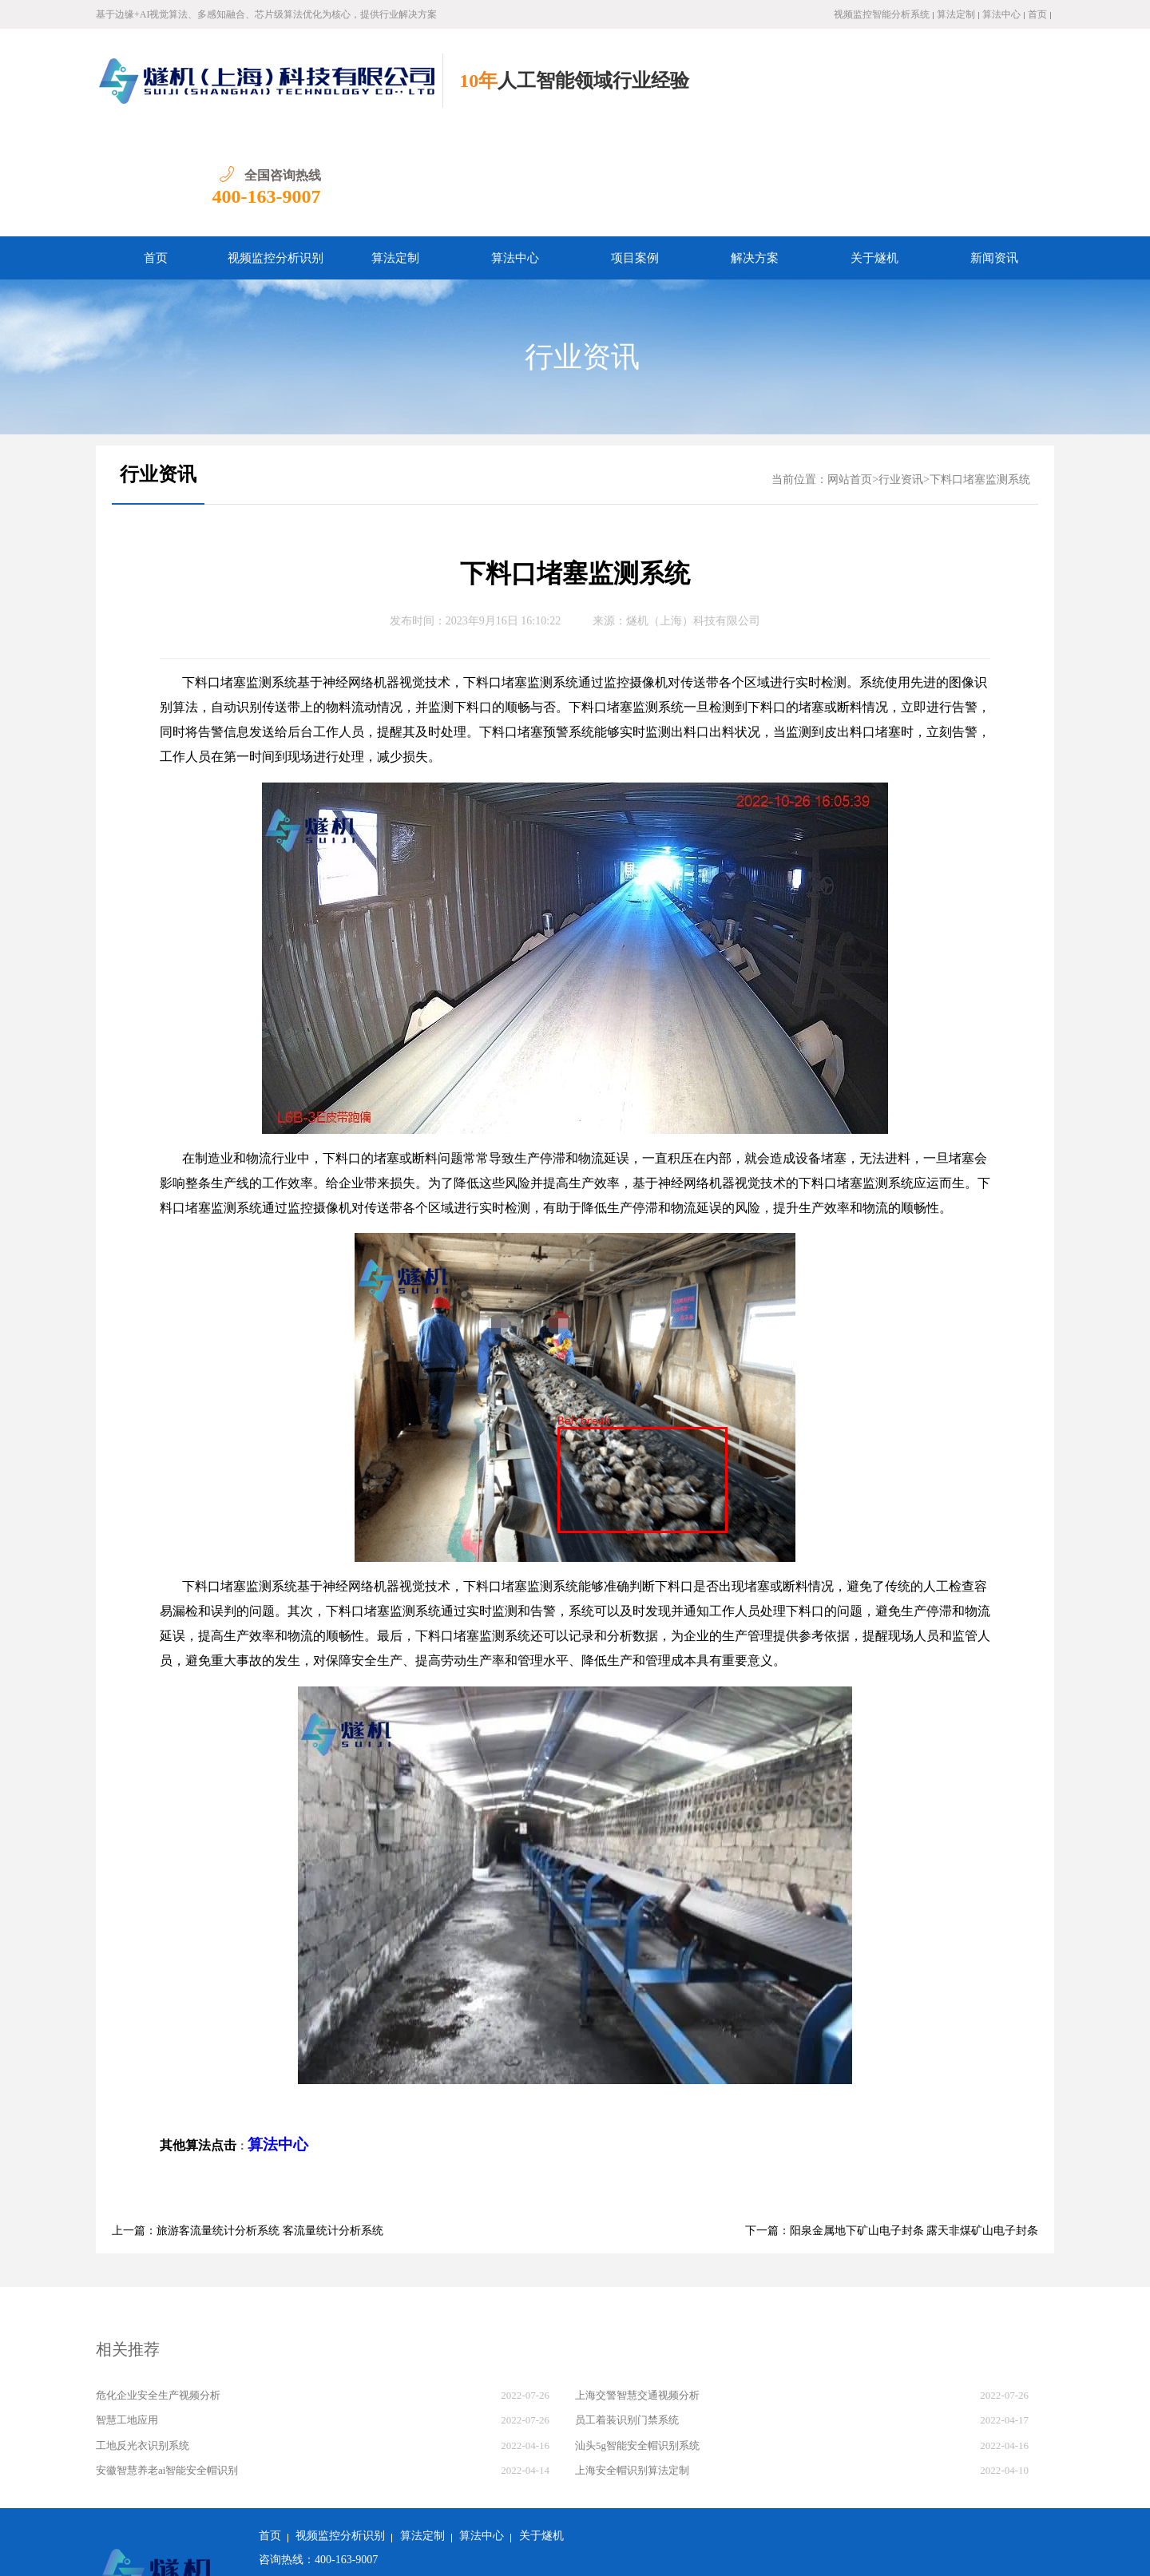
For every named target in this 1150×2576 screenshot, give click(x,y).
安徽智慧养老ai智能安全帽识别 (167, 2366)
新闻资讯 (994, 154)
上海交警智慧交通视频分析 (637, 2291)
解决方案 (755, 154)
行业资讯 (582, 253)
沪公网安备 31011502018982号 (340, 2552)
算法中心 (1001, 14)
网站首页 (849, 376)
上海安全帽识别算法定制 (632, 2366)
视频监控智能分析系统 (882, 14)
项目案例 (635, 154)
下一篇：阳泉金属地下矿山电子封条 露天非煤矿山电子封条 (892, 2127)
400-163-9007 (1000, 92)
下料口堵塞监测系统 (980, 376)
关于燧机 (874, 154)
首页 (1037, 14)
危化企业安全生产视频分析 (158, 2291)
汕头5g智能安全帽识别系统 (637, 2342)
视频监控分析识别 (275, 154)
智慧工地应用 (127, 2316)
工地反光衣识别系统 (142, 2342)
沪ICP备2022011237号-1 (488, 2552)
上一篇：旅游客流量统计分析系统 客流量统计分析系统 (247, 2127)
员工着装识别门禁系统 (627, 2316)
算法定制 (956, 14)
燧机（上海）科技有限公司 (693, 517)
